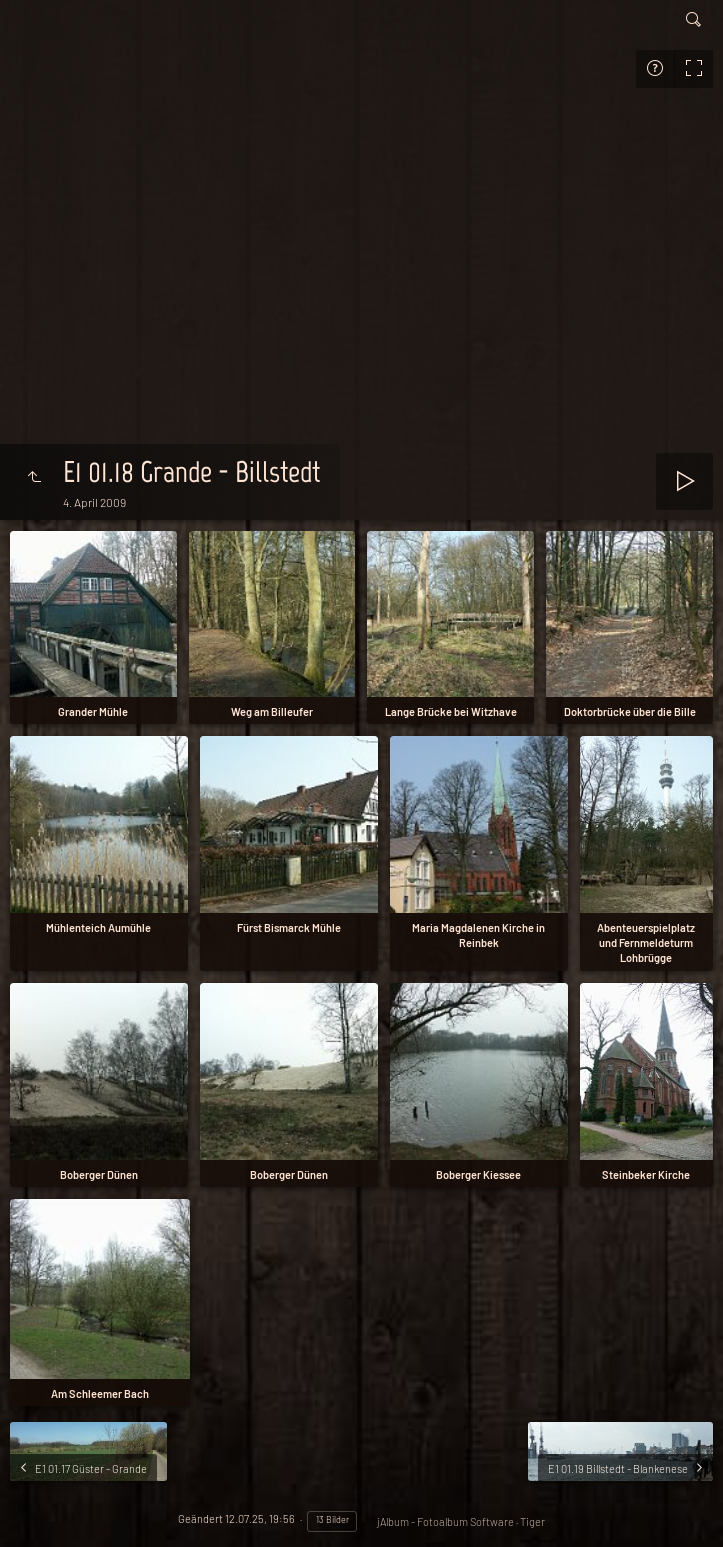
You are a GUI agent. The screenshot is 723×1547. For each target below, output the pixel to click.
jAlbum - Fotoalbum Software (445, 1521)
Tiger (532, 1521)
